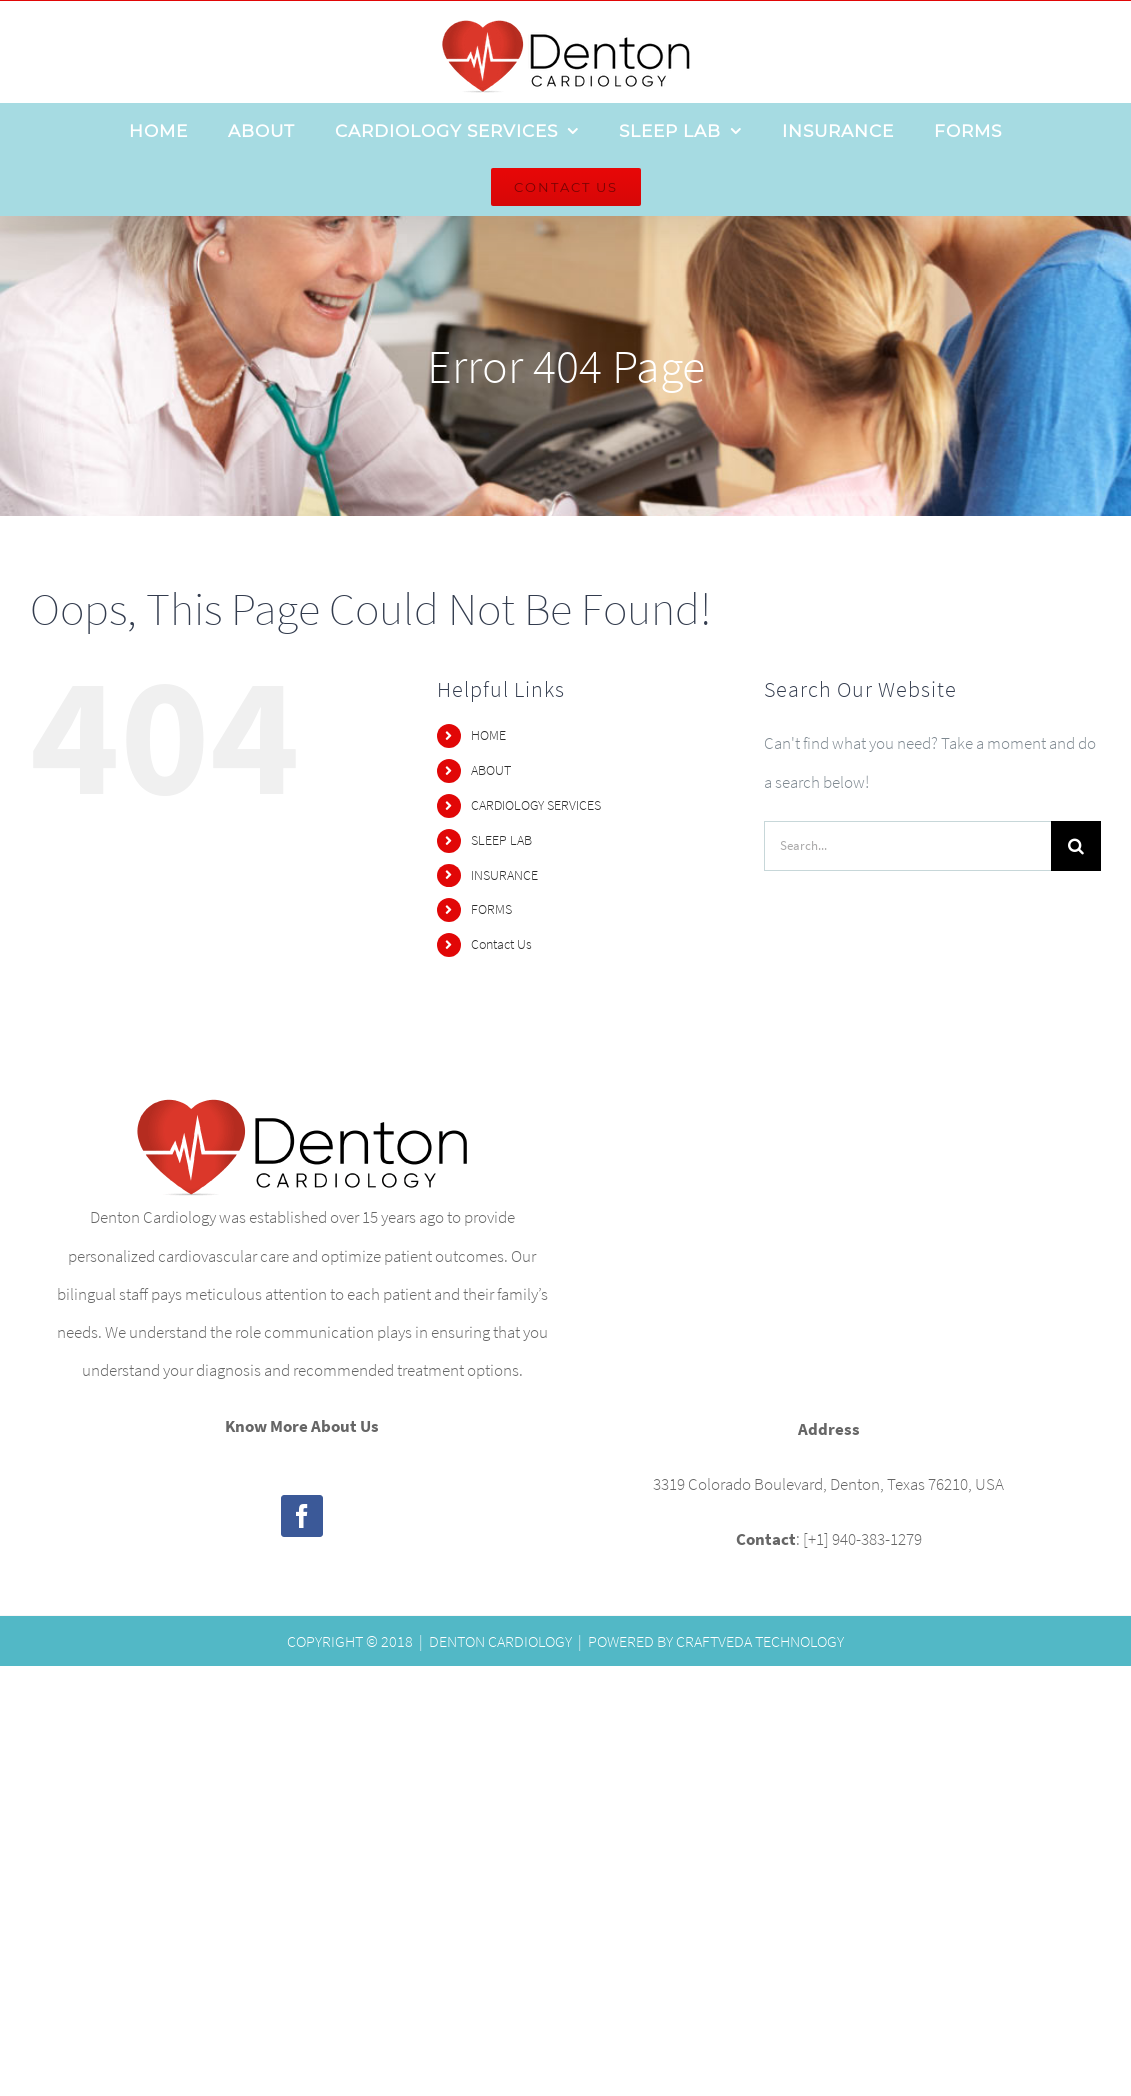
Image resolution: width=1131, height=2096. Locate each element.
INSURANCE (504, 875)
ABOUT (491, 770)
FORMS (491, 909)
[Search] (1076, 846)
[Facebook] (302, 1516)
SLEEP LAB (501, 840)
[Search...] (907, 846)
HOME (488, 735)
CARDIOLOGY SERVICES (536, 805)
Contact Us (501, 944)
